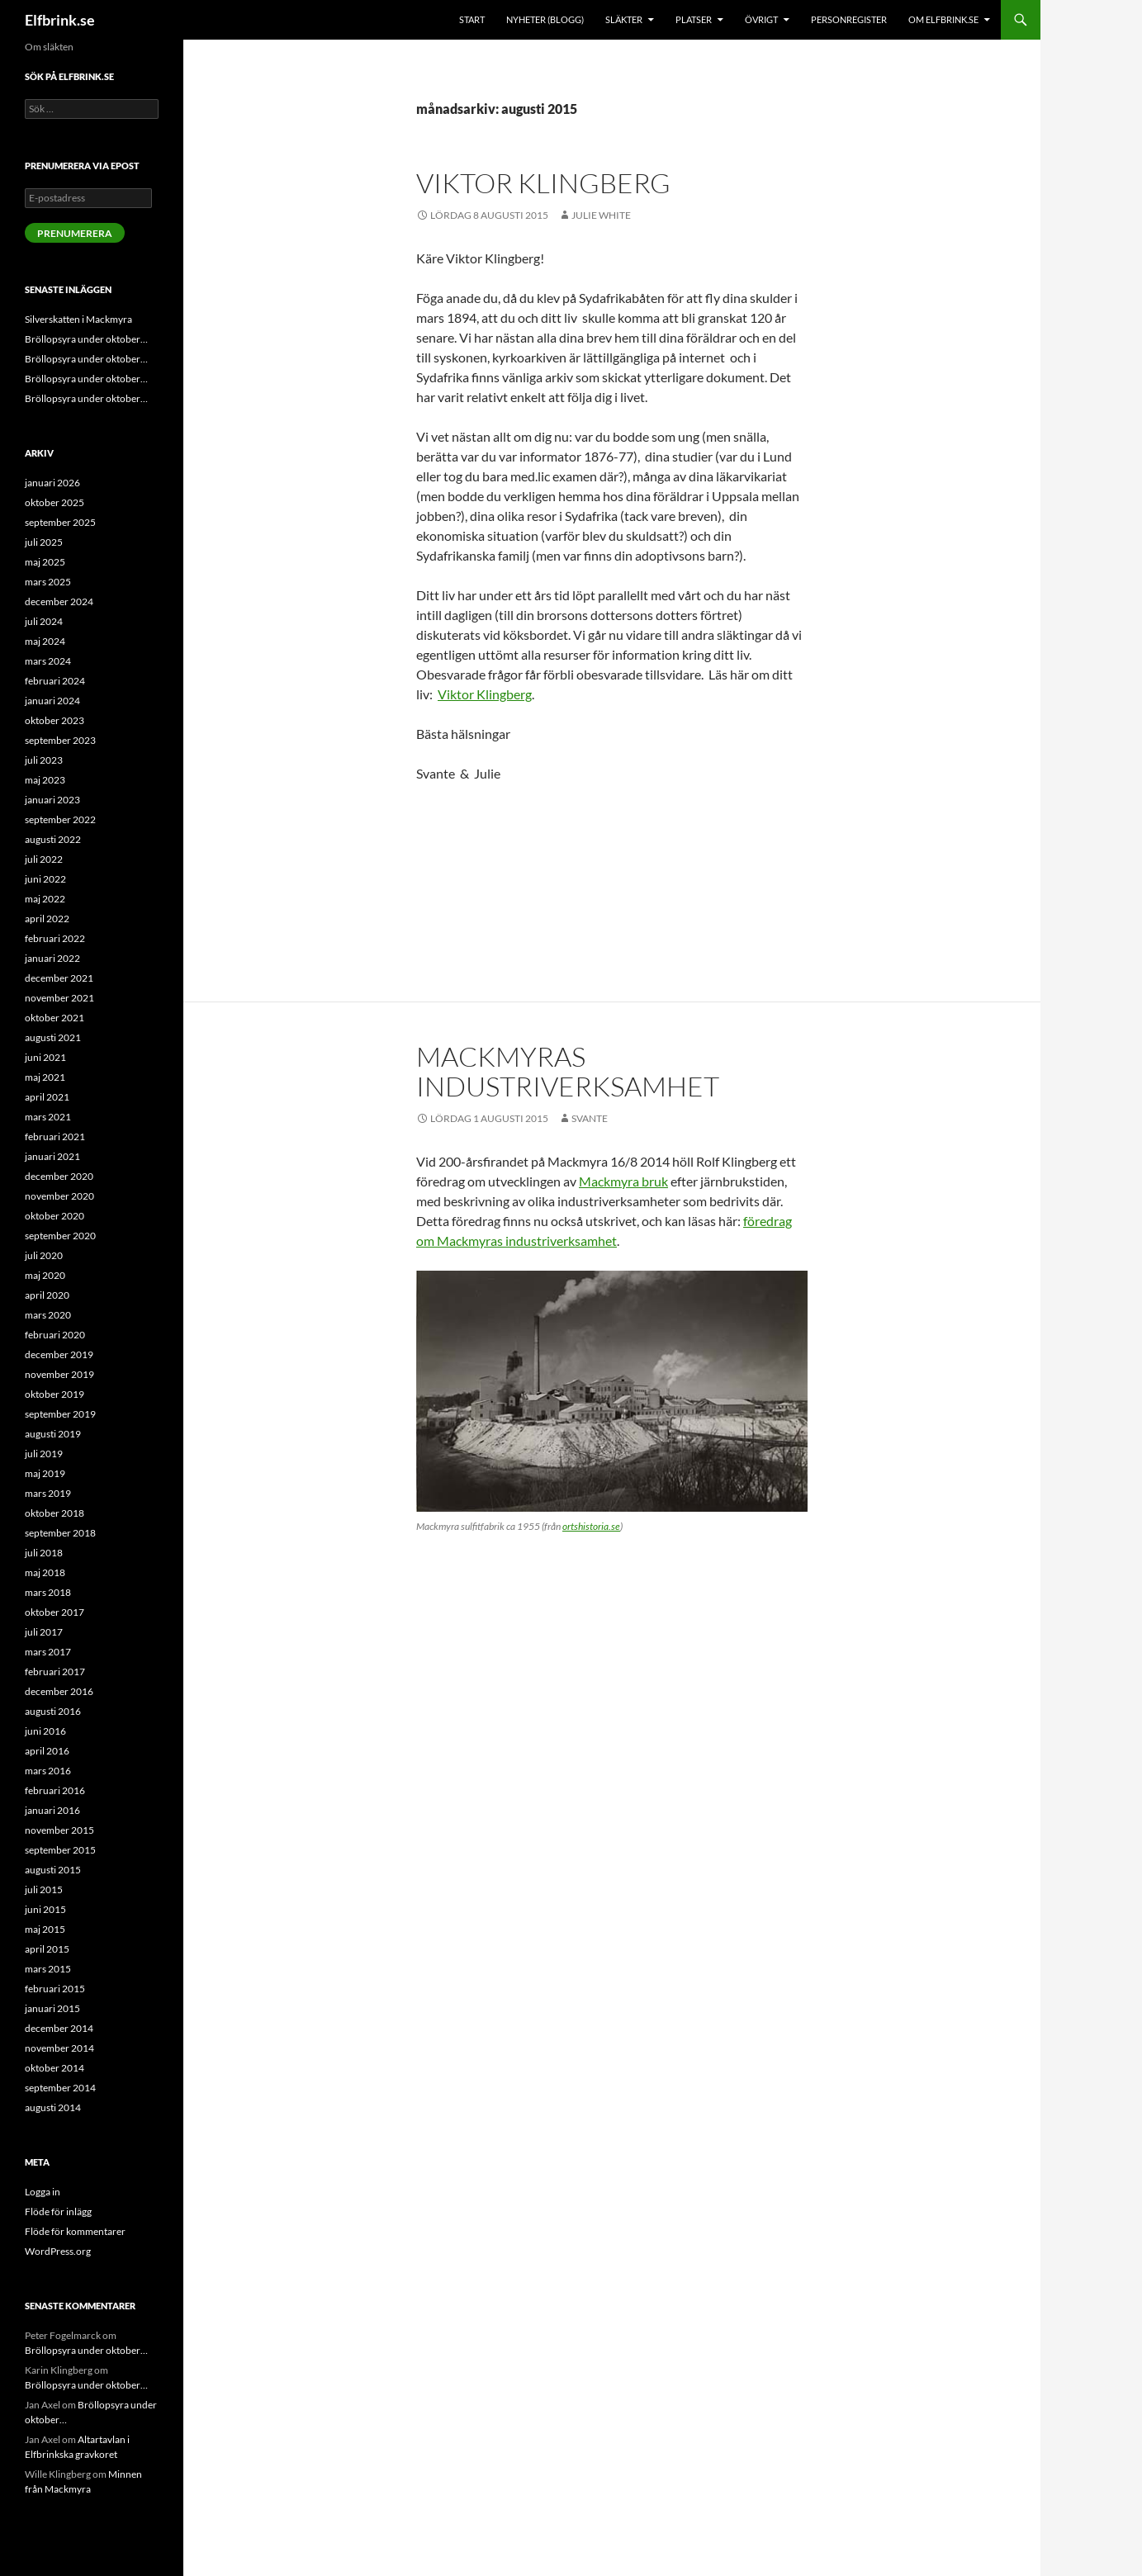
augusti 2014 (53, 2107)
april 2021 (47, 1097)
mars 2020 (48, 1315)
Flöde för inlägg (58, 2211)
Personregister (849, 19)
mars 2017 (48, 1652)
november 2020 (59, 1196)
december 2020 (59, 1176)
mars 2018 (48, 1592)
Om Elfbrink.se (943, 19)
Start (472, 19)
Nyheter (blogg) (545, 19)
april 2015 (47, 1949)
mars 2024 (48, 661)
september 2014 (60, 2087)
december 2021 (59, 978)
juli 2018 (44, 1552)
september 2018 (60, 1533)
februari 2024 (55, 681)
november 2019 (59, 1374)
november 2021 (59, 998)
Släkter (623, 19)
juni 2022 (45, 879)
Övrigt (761, 19)
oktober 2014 (54, 2068)
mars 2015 (48, 1969)
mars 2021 (48, 1116)
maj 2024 (45, 641)
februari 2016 (55, 1790)
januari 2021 (52, 1156)
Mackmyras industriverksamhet (567, 1071)
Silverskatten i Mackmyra (78, 319)
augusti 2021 (53, 1037)
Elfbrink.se (60, 20)
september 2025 (60, 522)
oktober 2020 (54, 1216)
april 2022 (47, 918)
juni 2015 (45, 1909)
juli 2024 (44, 621)
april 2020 (47, 1295)
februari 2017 (55, 1671)
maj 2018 (45, 1572)
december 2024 (59, 601)
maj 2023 (45, 780)
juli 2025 (44, 542)
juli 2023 (44, 760)
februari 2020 (55, 1334)
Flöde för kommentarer (75, 2231)
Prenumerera (74, 233)
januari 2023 (52, 799)
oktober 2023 (54, 720)
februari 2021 (55, 1136)
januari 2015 (52, 2008)
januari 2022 (52, 958)
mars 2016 (48, 1770)
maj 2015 (45, 1929)
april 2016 (47, 1751)
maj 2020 (45, 1275)
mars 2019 (48, 1493)
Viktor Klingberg (543, 183)
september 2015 (60, 1850)
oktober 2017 (54, 1612)
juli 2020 (44, 1255)
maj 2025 (45, 562)
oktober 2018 (54, 1513)
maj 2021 (45, 1077)
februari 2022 (55, 938)
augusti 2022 (53, 839)
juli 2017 (44, 1632)
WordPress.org (58, 2251)
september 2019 (60, 1414)
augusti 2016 (53, 1711)
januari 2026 (52, 482)
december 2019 (59, 1354)
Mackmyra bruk (623, 1181)
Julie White (601, 215)
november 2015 (59, 1830)
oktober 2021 (54, 1017)
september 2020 (60, 1235)
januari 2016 (52, 1810)
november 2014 (59, 2048)
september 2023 (60, 740)
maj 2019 (45, 1473)
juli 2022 (44, 859)
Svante (589, 1118)
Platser (693, 19)
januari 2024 (52, 700)
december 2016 (59, 1691)
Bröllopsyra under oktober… (86, 339)
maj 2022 (45, 899)
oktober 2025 (54, 502)
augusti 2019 (53, 1434)
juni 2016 (45, 1731)
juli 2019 (44, 1453)
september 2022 (60, 819)
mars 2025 (48, 581)
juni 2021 (45, 1057)
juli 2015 (44, 1889)
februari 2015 (55, 1988)
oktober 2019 (54, 1394)
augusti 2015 (53, 1869)
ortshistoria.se (591, 1526)
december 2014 (59, 2028)
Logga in (42, 2191)
